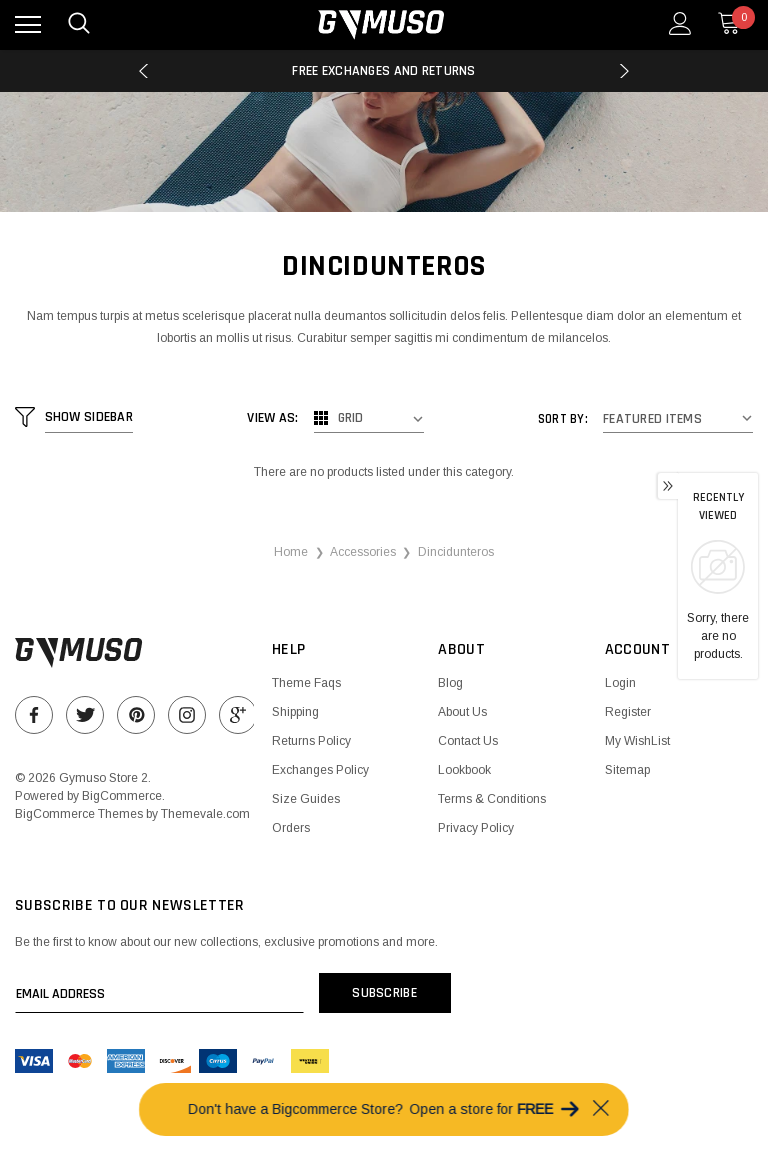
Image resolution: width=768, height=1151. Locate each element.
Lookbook (464, 770)
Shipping (295, 712)
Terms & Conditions (492, 799)
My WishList (637, 741)
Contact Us (468, 741)
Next (625, 71)
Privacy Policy (476, 828)
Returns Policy (311, 741)
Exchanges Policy (320, 770)
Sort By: (563, 419)
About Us (462, 712)
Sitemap (627, 770)
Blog (450, 683)
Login (620, 683)
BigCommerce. (123, 796)
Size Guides (306, 799)
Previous (143, 71)
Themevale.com (205, 814)
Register (628, 712)
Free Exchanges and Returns (383, 71)
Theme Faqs (306, 683)
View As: (273, 418)
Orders (291, 828)
